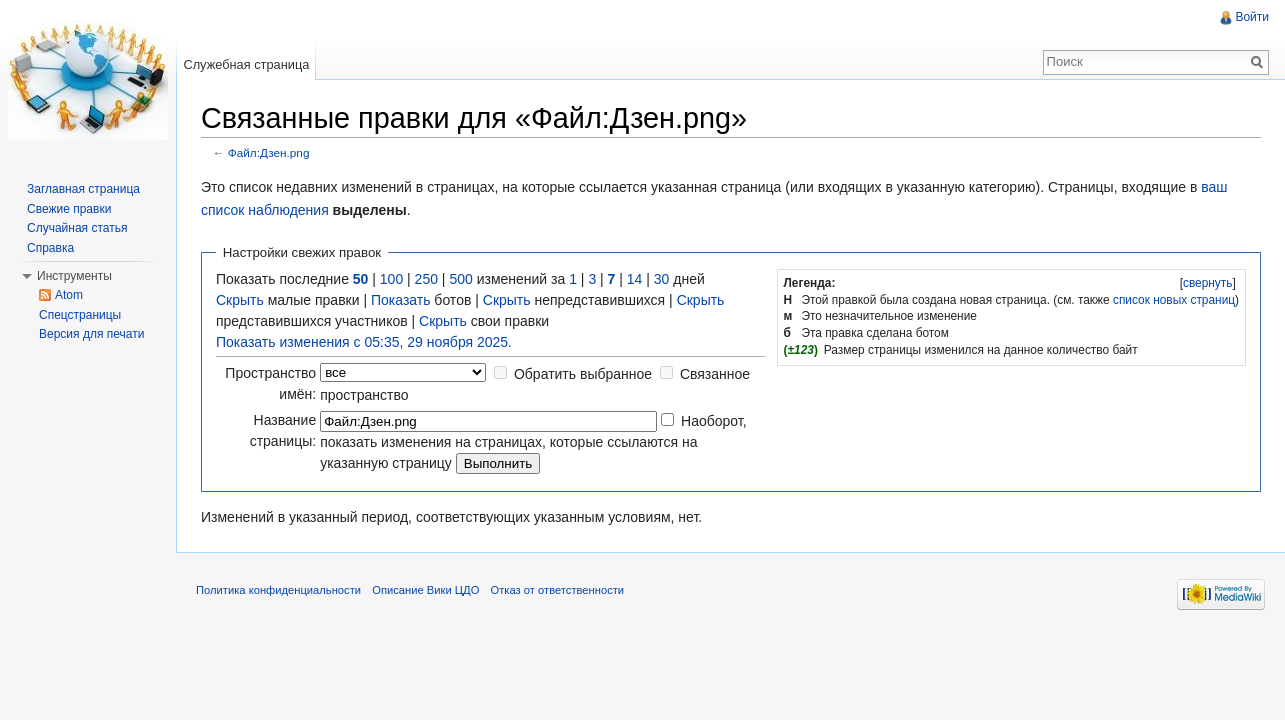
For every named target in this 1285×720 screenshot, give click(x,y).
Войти (1252, 17)
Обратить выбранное (583, 374)
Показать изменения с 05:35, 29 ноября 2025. (364, 342)
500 (460, 279)
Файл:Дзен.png (269, 152)
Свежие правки (69, 209)
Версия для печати (91, 334)
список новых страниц (1174, 300)
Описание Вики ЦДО (425, 590)
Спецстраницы (80, 315)
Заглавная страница (83, 189)
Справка (50, 248)
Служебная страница (246, 64)
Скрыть (240, 300)
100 (391, 279)
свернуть (1208, 283)
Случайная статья (77, 228)
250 (426, 279)
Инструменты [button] (74, 276)
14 (635, 279)
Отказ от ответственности (558, 590)
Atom (69, 295)
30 (662, 279)
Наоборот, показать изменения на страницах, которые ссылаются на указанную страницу (533, 442)
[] (1207, 283)
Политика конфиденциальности (278, 590)
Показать (401, 300)
